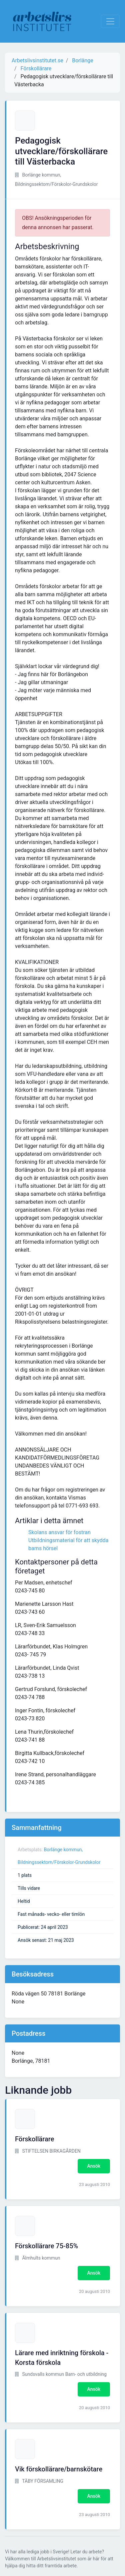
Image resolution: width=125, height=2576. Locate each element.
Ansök (93, 2166)
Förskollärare (34, 2139)
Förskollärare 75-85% (46, 2246)
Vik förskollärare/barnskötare (58, 2469)
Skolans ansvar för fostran (59, 1532)
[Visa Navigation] (110, 21)
